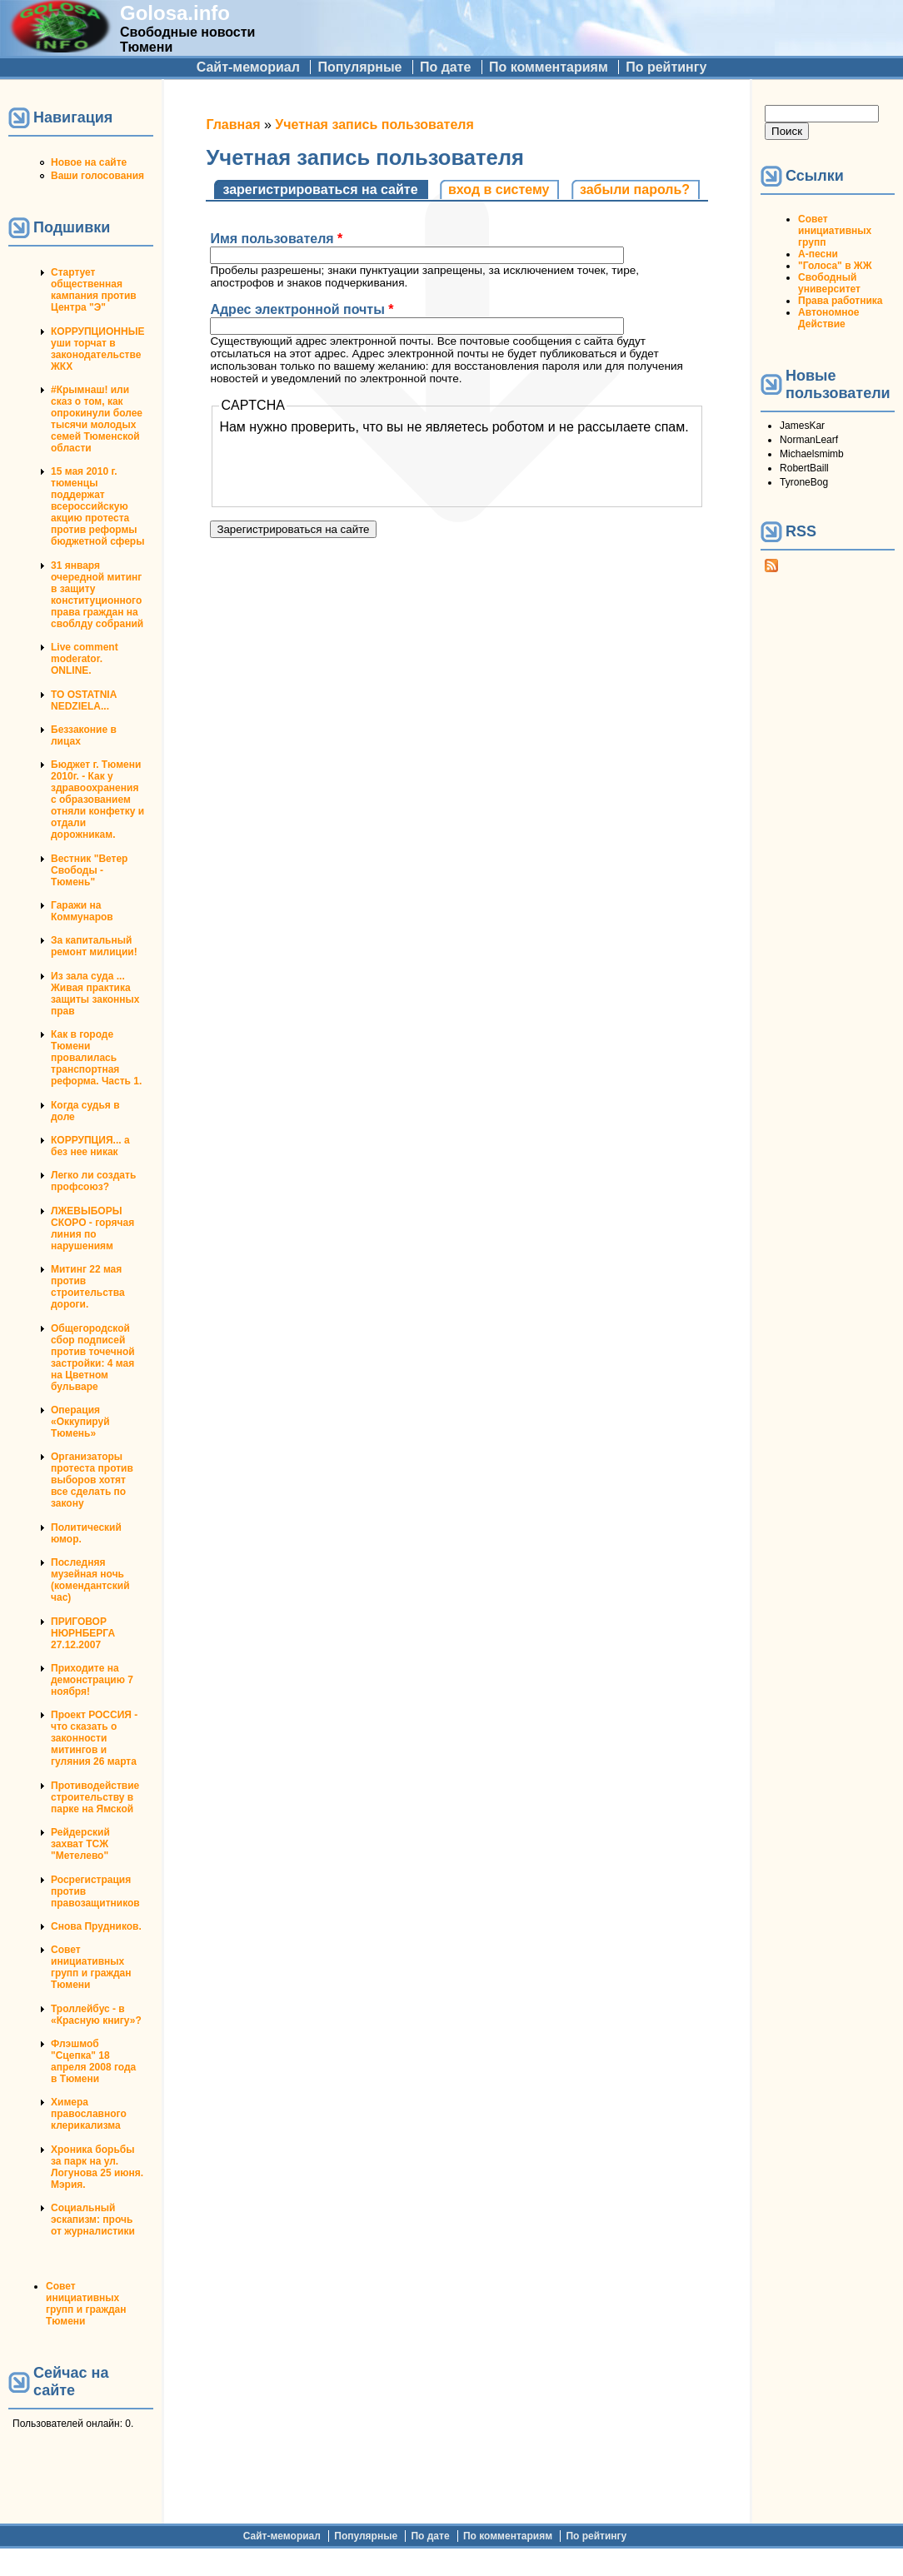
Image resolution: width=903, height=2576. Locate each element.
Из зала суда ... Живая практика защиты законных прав (95, 993)
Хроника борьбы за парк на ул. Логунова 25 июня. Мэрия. (97, 2167)
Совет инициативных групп (834, 230)
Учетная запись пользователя (374, 124)
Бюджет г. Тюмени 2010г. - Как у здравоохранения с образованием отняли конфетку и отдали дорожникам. (97, 799)
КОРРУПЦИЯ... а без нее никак (90, 1146)
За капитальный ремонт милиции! (94, 946)
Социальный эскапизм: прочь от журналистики (93, 2219)
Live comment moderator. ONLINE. (84, 658)
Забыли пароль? (635, 189)
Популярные (359, 67)
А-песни (818, 254)
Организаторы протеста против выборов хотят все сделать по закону (92, 1480)
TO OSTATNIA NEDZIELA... (84, 700)
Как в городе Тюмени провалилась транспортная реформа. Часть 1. (96, 1058)
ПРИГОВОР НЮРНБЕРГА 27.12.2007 (83, 1633)
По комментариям (548, 67)
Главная (233, 124)
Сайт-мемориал (248, 67)
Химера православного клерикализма (89, 2113)
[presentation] (345, 467)
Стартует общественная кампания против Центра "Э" (94, 290)
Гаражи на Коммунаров (82, 911)
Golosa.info (175, 13)
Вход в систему (498, 189)
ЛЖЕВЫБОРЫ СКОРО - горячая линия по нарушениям (92, 1228)
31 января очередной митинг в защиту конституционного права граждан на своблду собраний (97, 595)
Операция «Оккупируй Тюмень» (80, 1421)
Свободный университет (829, 283)
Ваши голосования (97, 176)
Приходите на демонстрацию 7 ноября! (92, 1679)
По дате (445, 67)
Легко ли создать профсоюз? (93, 1181)
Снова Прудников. (96, 1926)
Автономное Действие (828, 318)
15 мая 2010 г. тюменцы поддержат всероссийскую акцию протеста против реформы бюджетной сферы (97, 506)
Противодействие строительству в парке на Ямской (95, 1797)
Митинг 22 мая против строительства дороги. (88, 1286)
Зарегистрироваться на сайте (324, 189)
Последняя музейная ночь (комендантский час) (90, 1580)
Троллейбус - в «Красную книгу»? (96, 2014)
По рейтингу (666, 67)
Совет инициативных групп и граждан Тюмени (91, 1967)
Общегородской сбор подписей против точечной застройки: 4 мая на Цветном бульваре (93, 1358)
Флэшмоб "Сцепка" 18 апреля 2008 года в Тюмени (93, 2061)
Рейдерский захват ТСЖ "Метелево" (80, 1843)
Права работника (840, 300)
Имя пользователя (276, 239)
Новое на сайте (89, 162)
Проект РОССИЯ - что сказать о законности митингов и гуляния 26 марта (94, 1738)
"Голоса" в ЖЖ (834, 266)
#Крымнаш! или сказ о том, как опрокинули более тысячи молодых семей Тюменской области (96, 419)
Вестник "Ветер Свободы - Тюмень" (89, 870)
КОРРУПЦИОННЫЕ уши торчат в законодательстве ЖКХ (97, 349)
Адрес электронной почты (301, 309)
